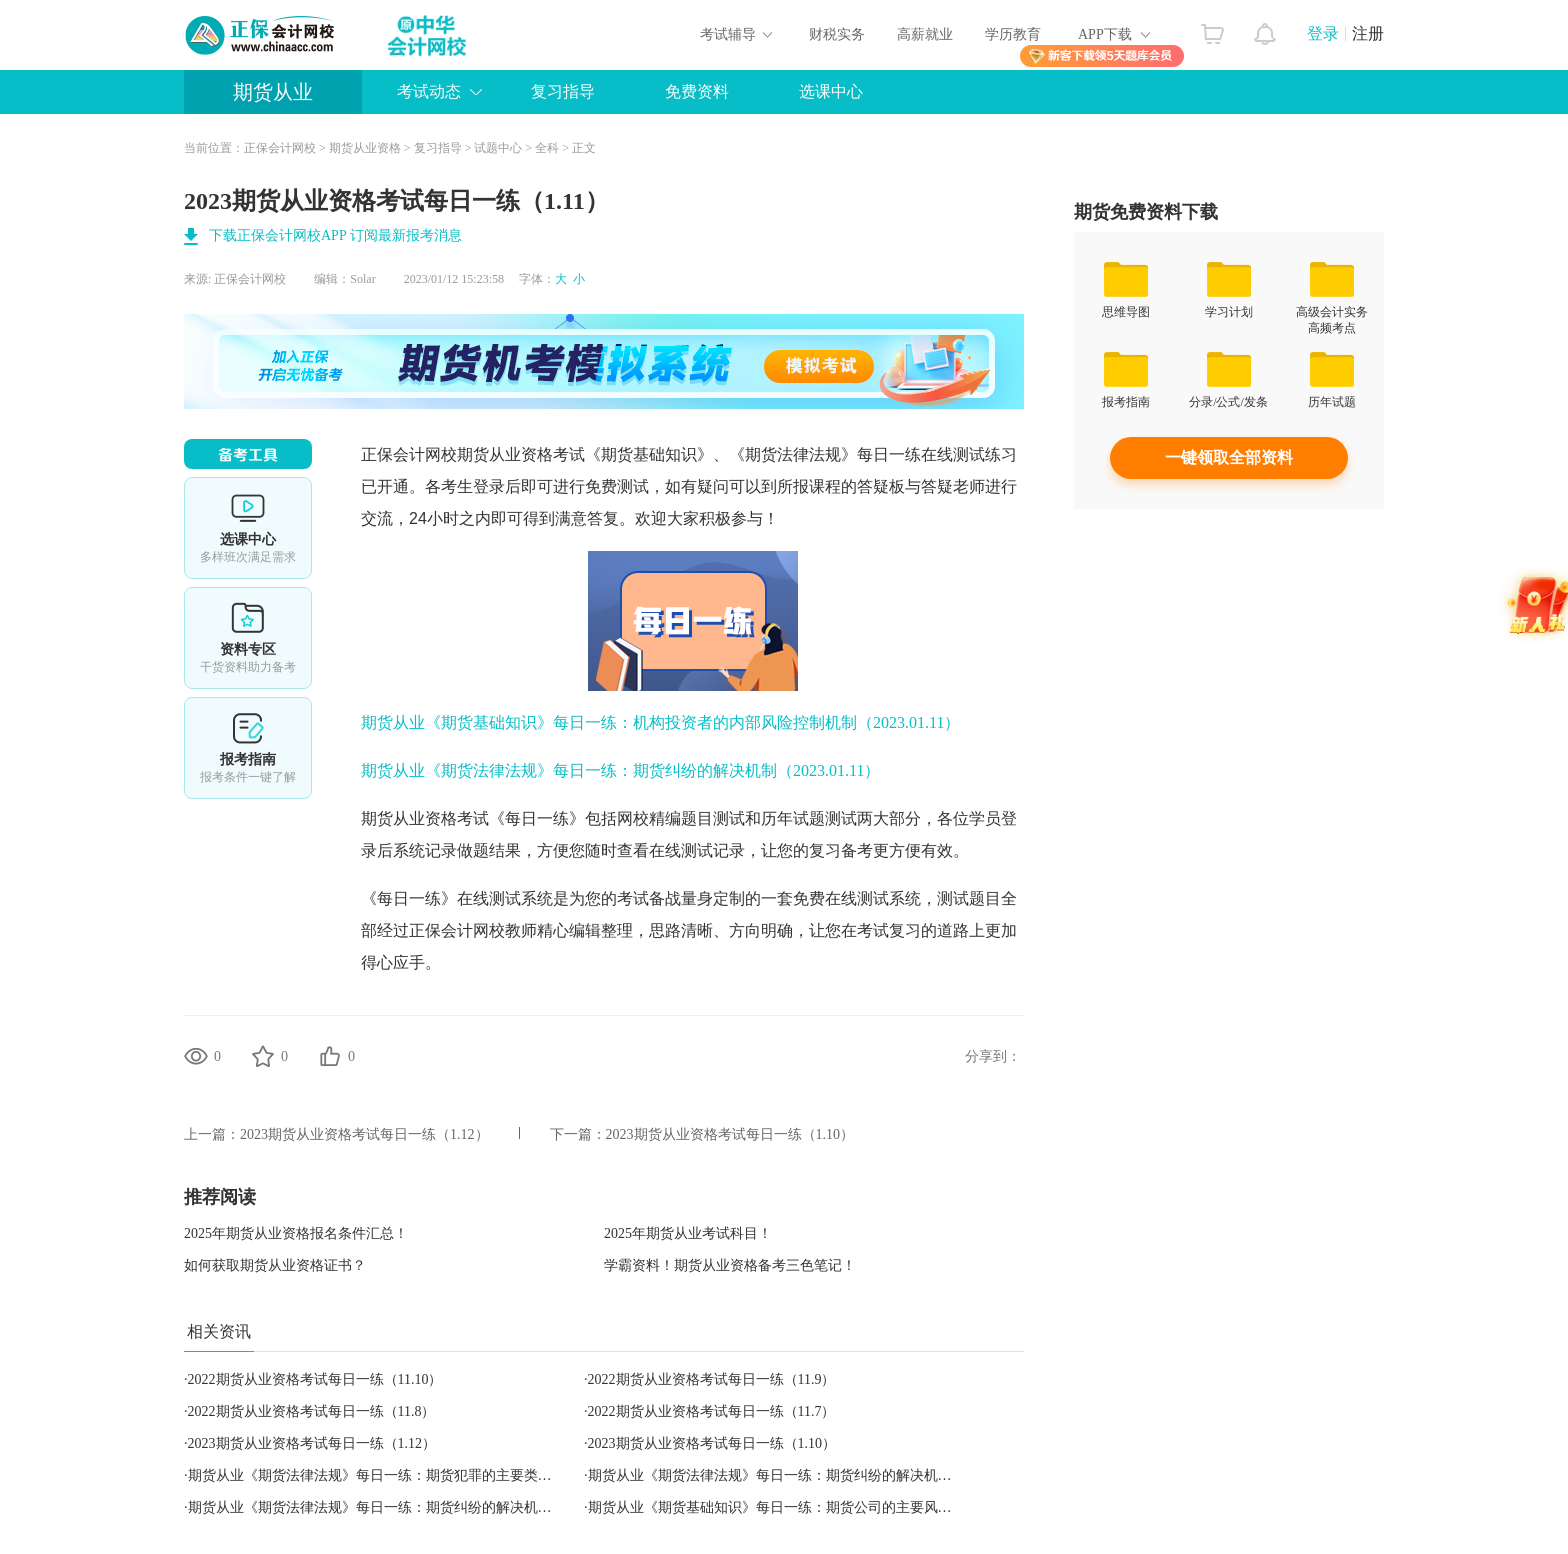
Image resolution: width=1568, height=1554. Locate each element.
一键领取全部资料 (1229, 457)
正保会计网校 (280, 148)
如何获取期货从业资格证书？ (275, 1265)
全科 (547, 148)
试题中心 (498, 148)
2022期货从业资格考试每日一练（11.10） (315, 1379)
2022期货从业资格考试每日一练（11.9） (712, 1379)
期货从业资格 (365, 148)
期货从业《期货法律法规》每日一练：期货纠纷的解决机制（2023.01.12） (415, 1507)
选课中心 (831, 91)
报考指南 (248, 748)
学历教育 (1013, 34)
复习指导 (563, 91)
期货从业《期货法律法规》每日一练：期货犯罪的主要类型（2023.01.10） (415, 1475)
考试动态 (429, 91)
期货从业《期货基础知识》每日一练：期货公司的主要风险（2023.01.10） (815, 1507)
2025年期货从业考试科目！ (688, 1233)
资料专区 (248, 638)
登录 (1323, 33)
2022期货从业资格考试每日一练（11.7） (712, 1411)
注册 (1368, 33)
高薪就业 (925, 34)
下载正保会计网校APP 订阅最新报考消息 (335, 235)
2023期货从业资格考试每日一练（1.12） (364, 1134)
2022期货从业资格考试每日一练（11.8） (312, 1411)
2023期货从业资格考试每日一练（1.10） (730, 1134)
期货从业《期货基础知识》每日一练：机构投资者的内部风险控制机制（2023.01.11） (660, 722)
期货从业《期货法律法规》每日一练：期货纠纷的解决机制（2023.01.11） (620, 770)
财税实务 (837, 34)
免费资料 (697, 91)
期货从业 (273, 92)
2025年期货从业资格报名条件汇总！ (296, 1233)
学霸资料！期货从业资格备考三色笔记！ (730, 1265)
